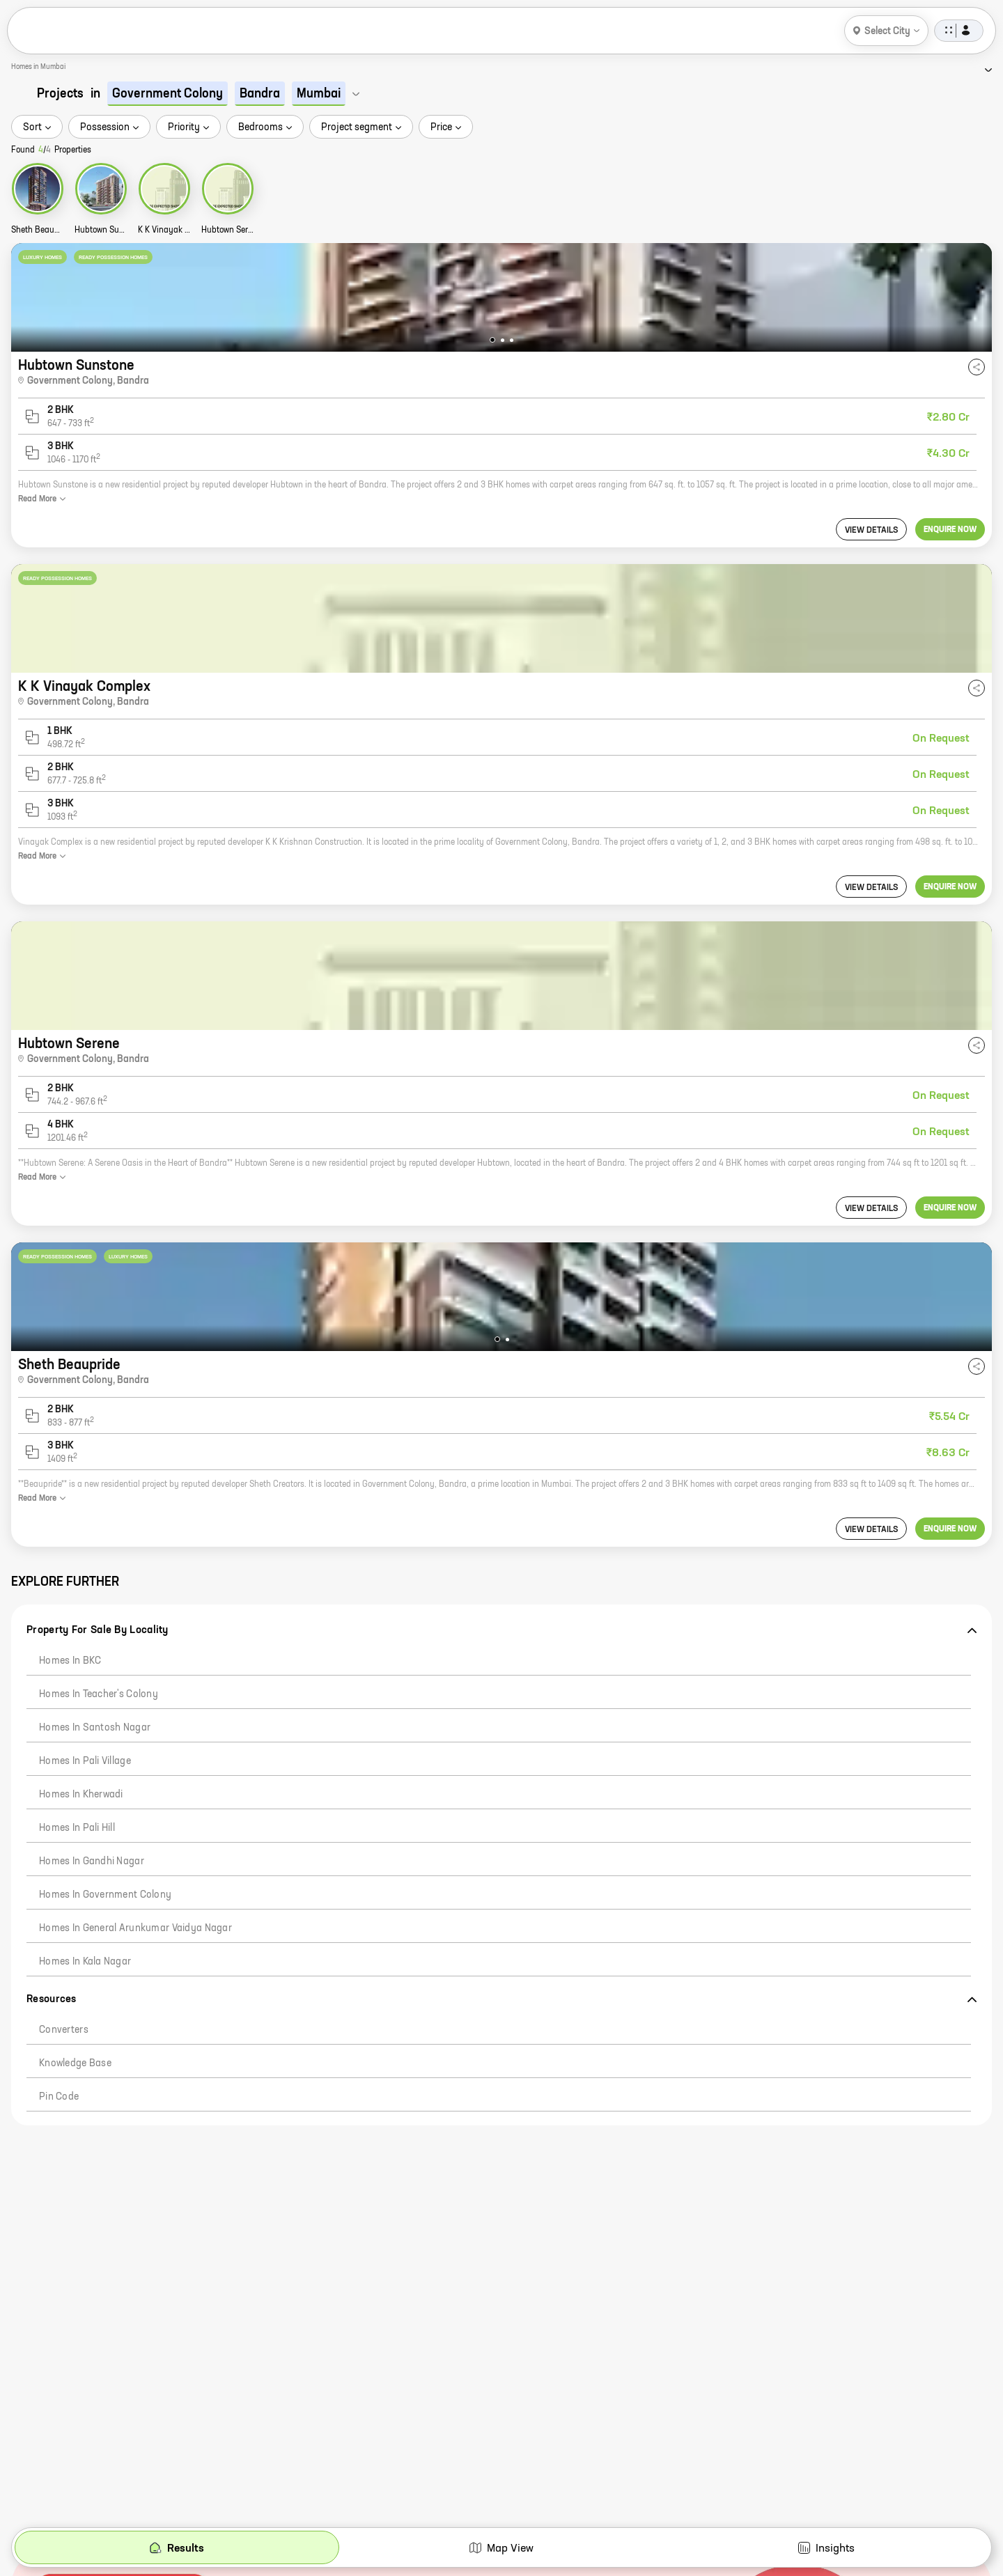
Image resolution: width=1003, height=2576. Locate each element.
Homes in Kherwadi (81, 1795)
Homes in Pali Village (85, 1761)
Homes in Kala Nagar (85, 1962)
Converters (63, 2030)
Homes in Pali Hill (77, 1828)
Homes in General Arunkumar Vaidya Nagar (135, 1928)
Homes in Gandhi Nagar (91, 1861)
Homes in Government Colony (105, 1895)
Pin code (59, 2097)
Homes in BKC (70, 1661)
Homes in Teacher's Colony (98, 1694)
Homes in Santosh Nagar (94, 1728)
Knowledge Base (75, 2063)
